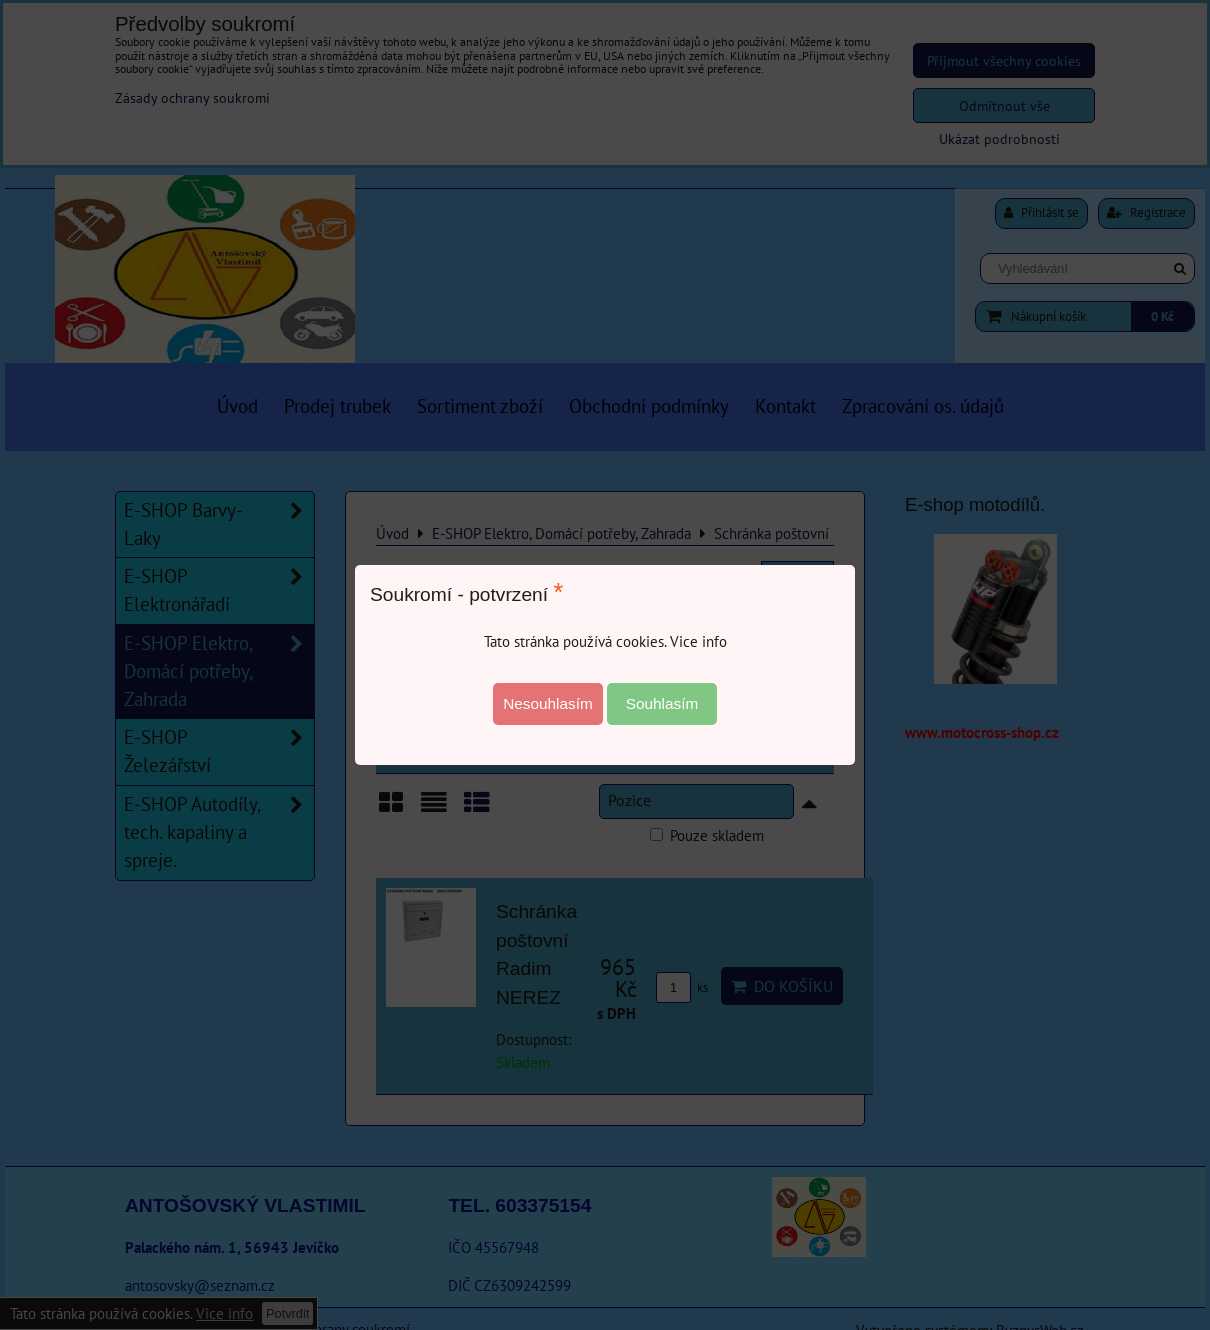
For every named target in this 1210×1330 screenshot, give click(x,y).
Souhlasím (662, 703)
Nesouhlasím (548, 703)
